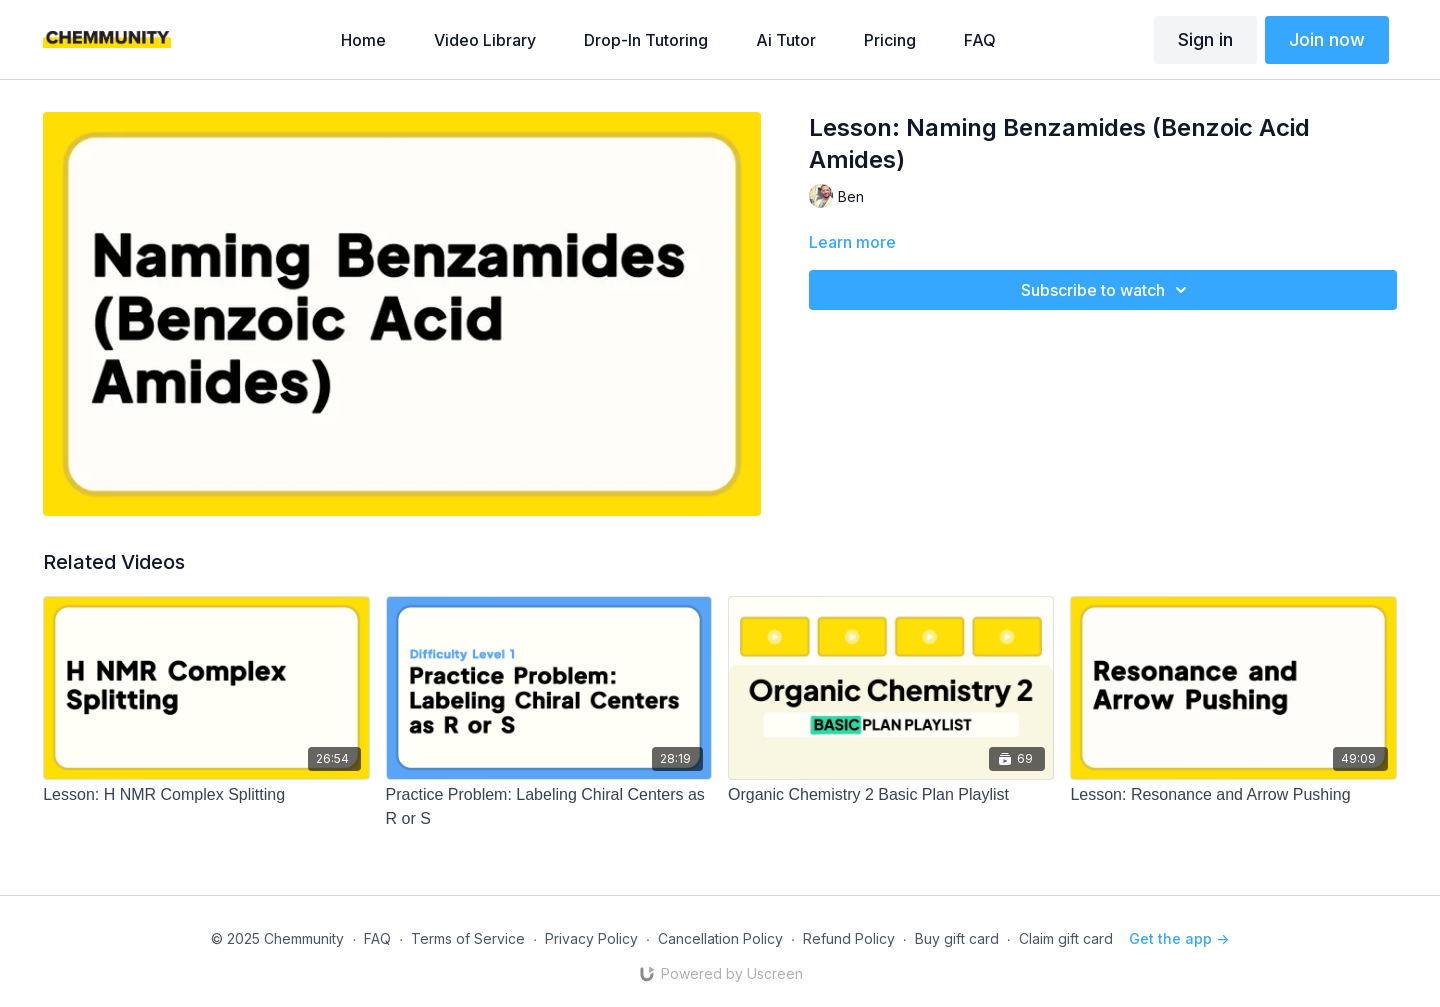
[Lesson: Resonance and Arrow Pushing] (1233, 795)
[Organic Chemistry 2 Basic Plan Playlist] (891, 795)
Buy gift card (957, 938)
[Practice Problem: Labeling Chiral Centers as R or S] (549, 807)
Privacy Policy (591, 938)
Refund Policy (849, 938)
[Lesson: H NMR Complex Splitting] (206, 795)
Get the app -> (1179, 938)
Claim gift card (1066, 938)
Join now (1327, 39)
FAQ (377, 938)
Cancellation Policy (720, 938)
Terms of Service (468, 938)
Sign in (1205, 39)
